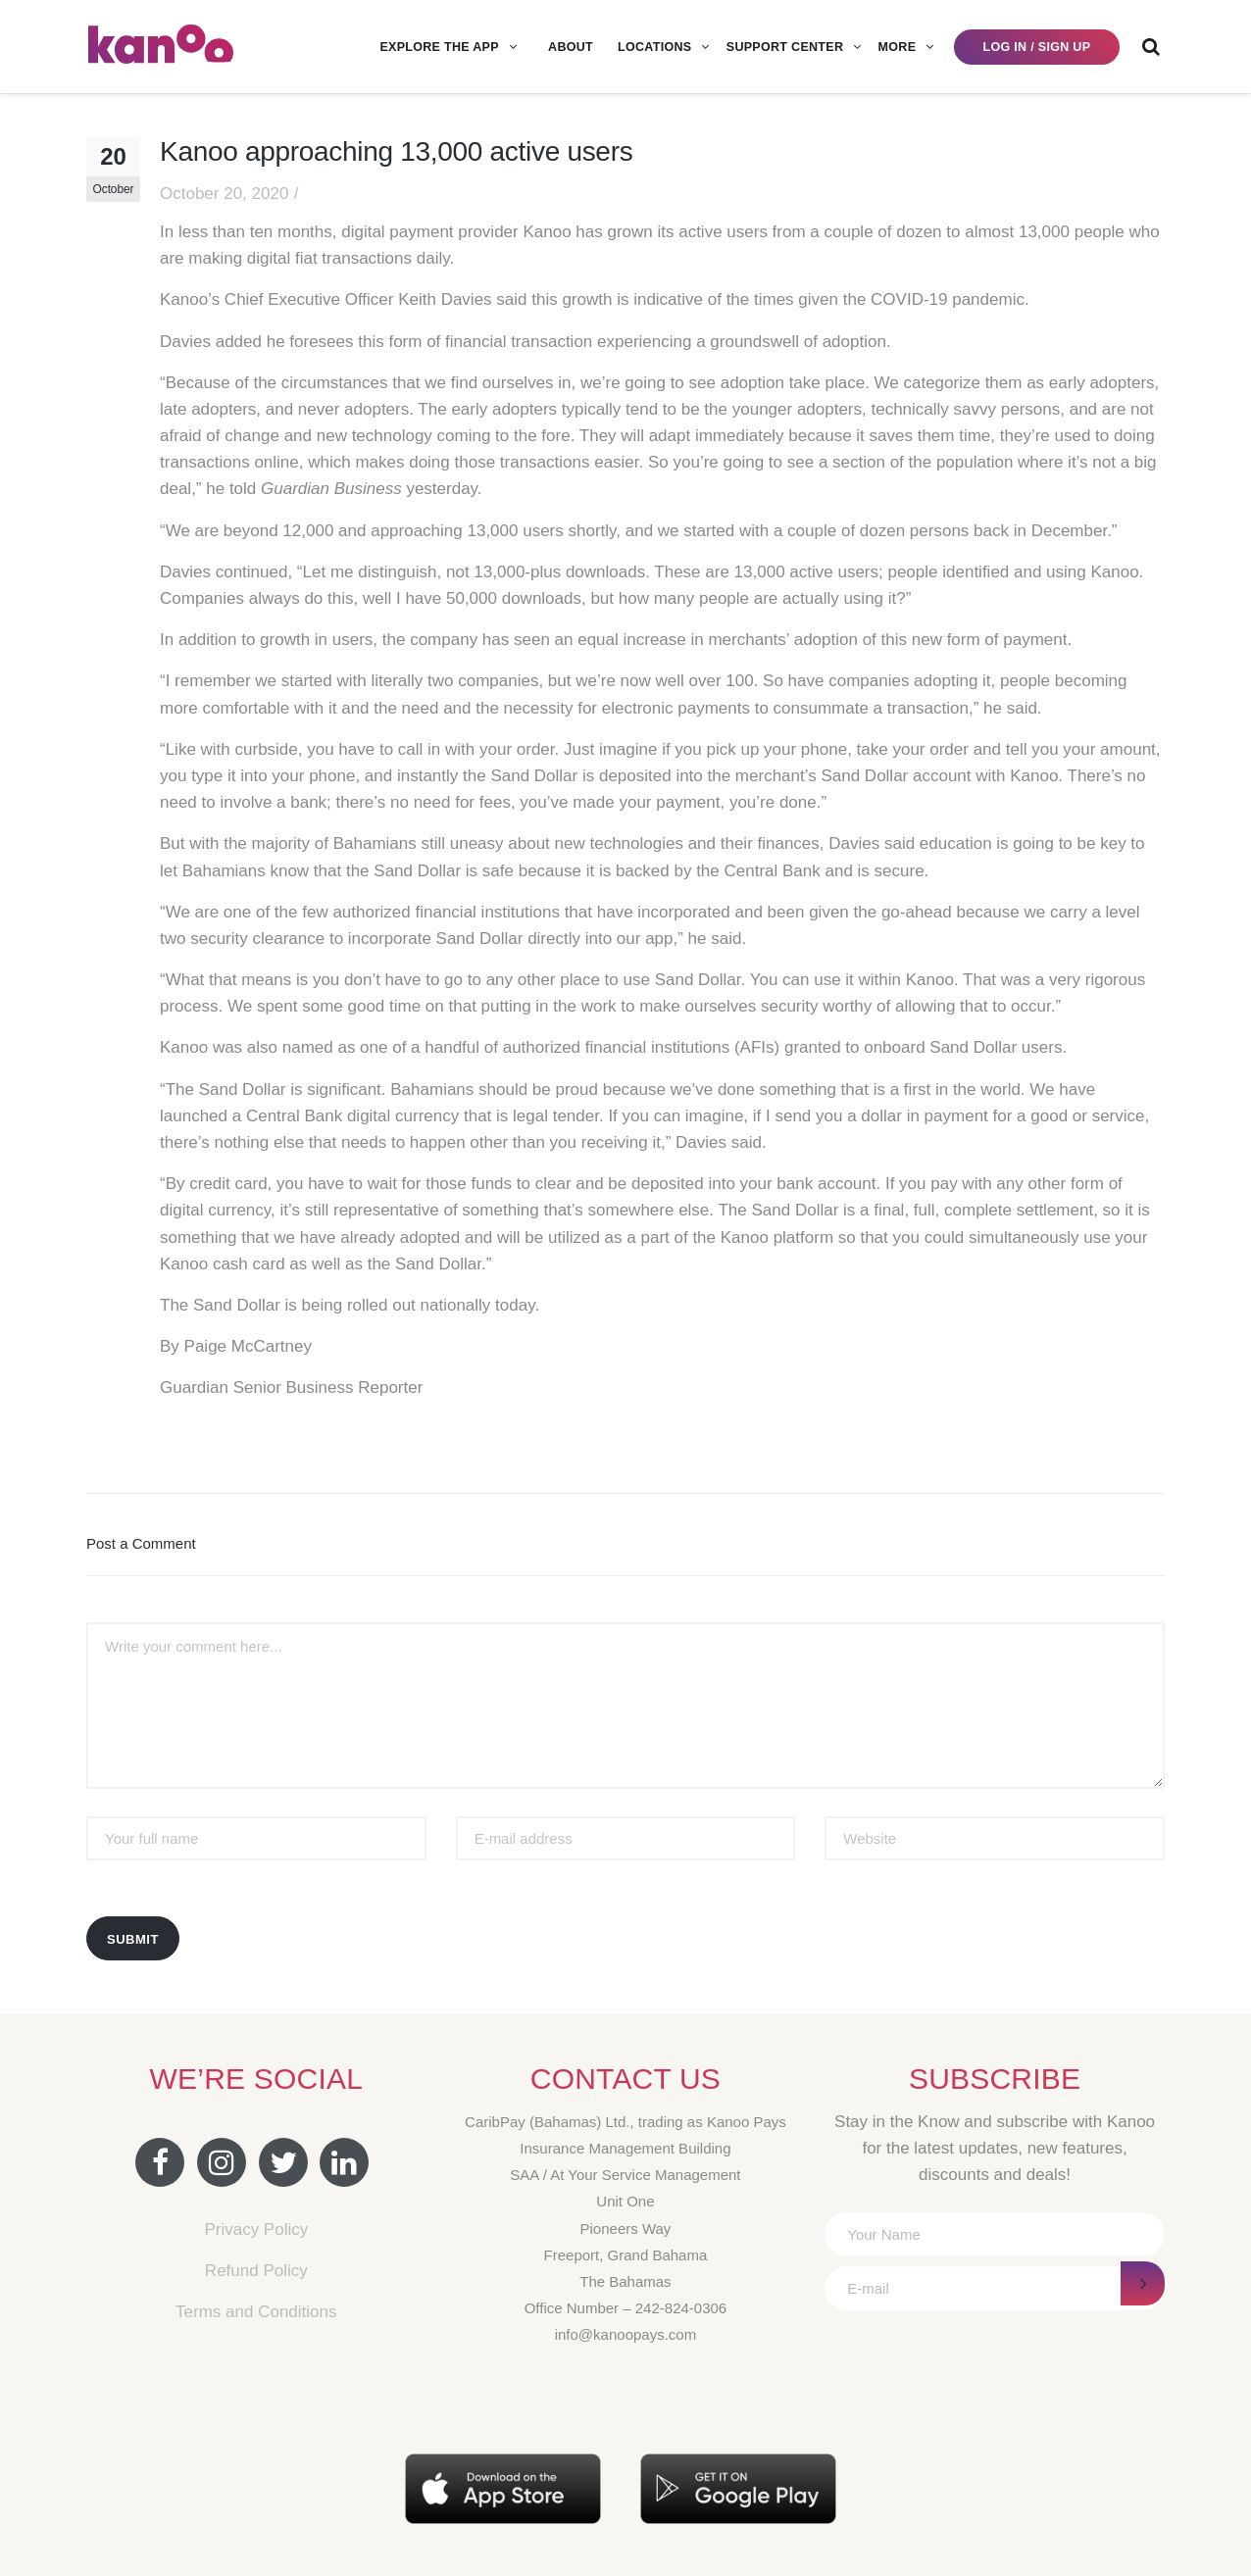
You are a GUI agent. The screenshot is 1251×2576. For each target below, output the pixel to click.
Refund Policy (256, 2270)
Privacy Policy (256, 2229)
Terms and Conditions (255, 2312)
